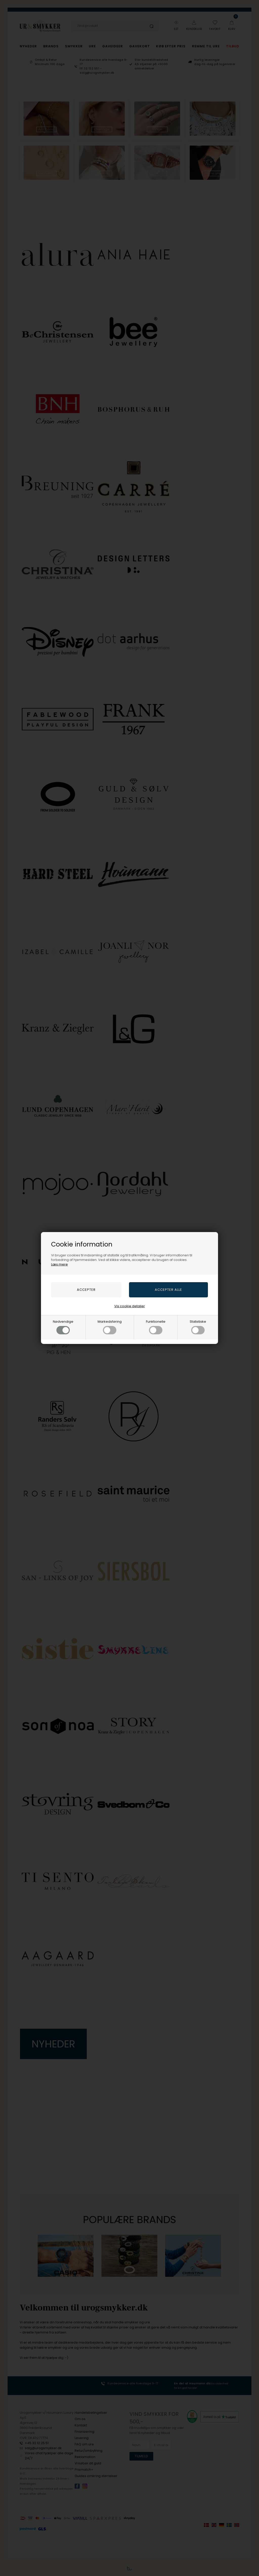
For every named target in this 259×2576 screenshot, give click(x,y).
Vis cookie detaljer (129, 1306)
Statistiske (198, 1326)
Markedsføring (110, 1326)
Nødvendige (63, 1326)
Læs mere (59, 1264)
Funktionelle (155, 1326)
